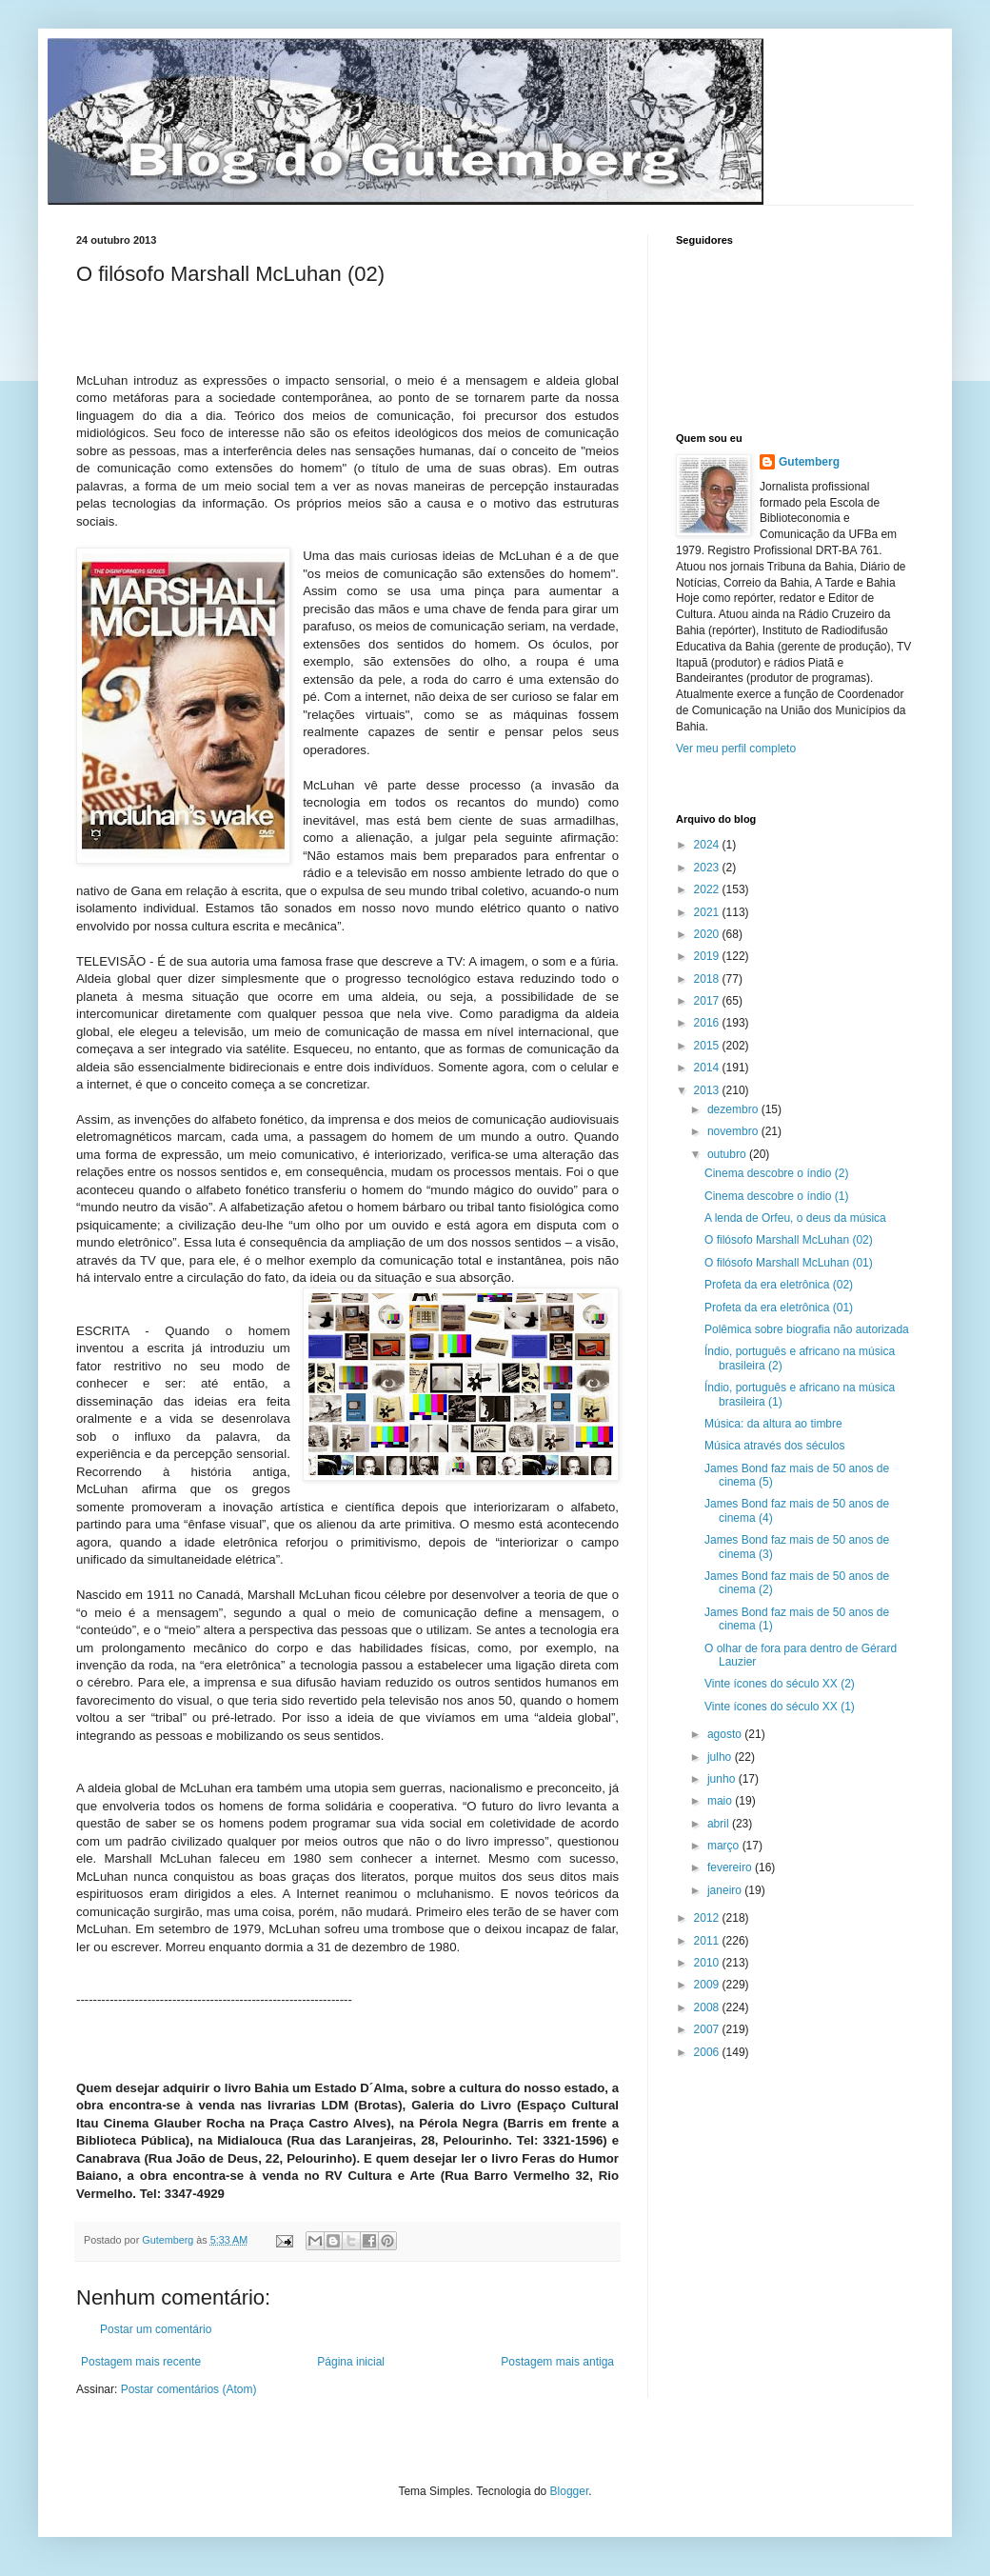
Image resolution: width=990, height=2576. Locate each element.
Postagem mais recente (141, 2361)
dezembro (734, 1109)
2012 (708, 1918)
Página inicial (351, 2361)
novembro (734, 1131)
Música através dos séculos (774, 1445)
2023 (708, 867)
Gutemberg (809, 462)
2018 (708, 979)
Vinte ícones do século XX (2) (779, 1683)
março (724, 1845)
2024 (708, 844)
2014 (708, 1067)
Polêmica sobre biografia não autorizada (806, 1329)
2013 (708, 1090)
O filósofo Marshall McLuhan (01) (788, 1262)
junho (723, 1779)
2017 (708, 1001)
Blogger (569, 2491)
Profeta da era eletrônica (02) (778, 1284)
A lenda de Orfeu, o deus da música (795, 1218)
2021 (708, 912)
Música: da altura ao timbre (773, 1423)
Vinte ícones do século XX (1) (779, 1706)
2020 (708, 934)
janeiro (725, 1890)
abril (719, 1823)
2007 (708, 2029)
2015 (708, 1045)
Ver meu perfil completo (736, 748)
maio (721, 1800)
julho (721, 1757)
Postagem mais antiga (557, 2361)
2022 (708, 889)
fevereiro (731, 1867)
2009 (708, 1984)
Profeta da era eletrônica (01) (778, 1307)
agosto (725, 1734)
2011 (708, 1940)
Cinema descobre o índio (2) (776, 1173)
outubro (728, 1154)
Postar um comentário (155, 2329)
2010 (708, 1962)
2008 (708, 2007)
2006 (708, 2052)
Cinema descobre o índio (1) (776, 1196)
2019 (708, 956)
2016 (708, 1022)
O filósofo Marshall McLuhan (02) (788, 1240)
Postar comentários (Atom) (189, 2389)
